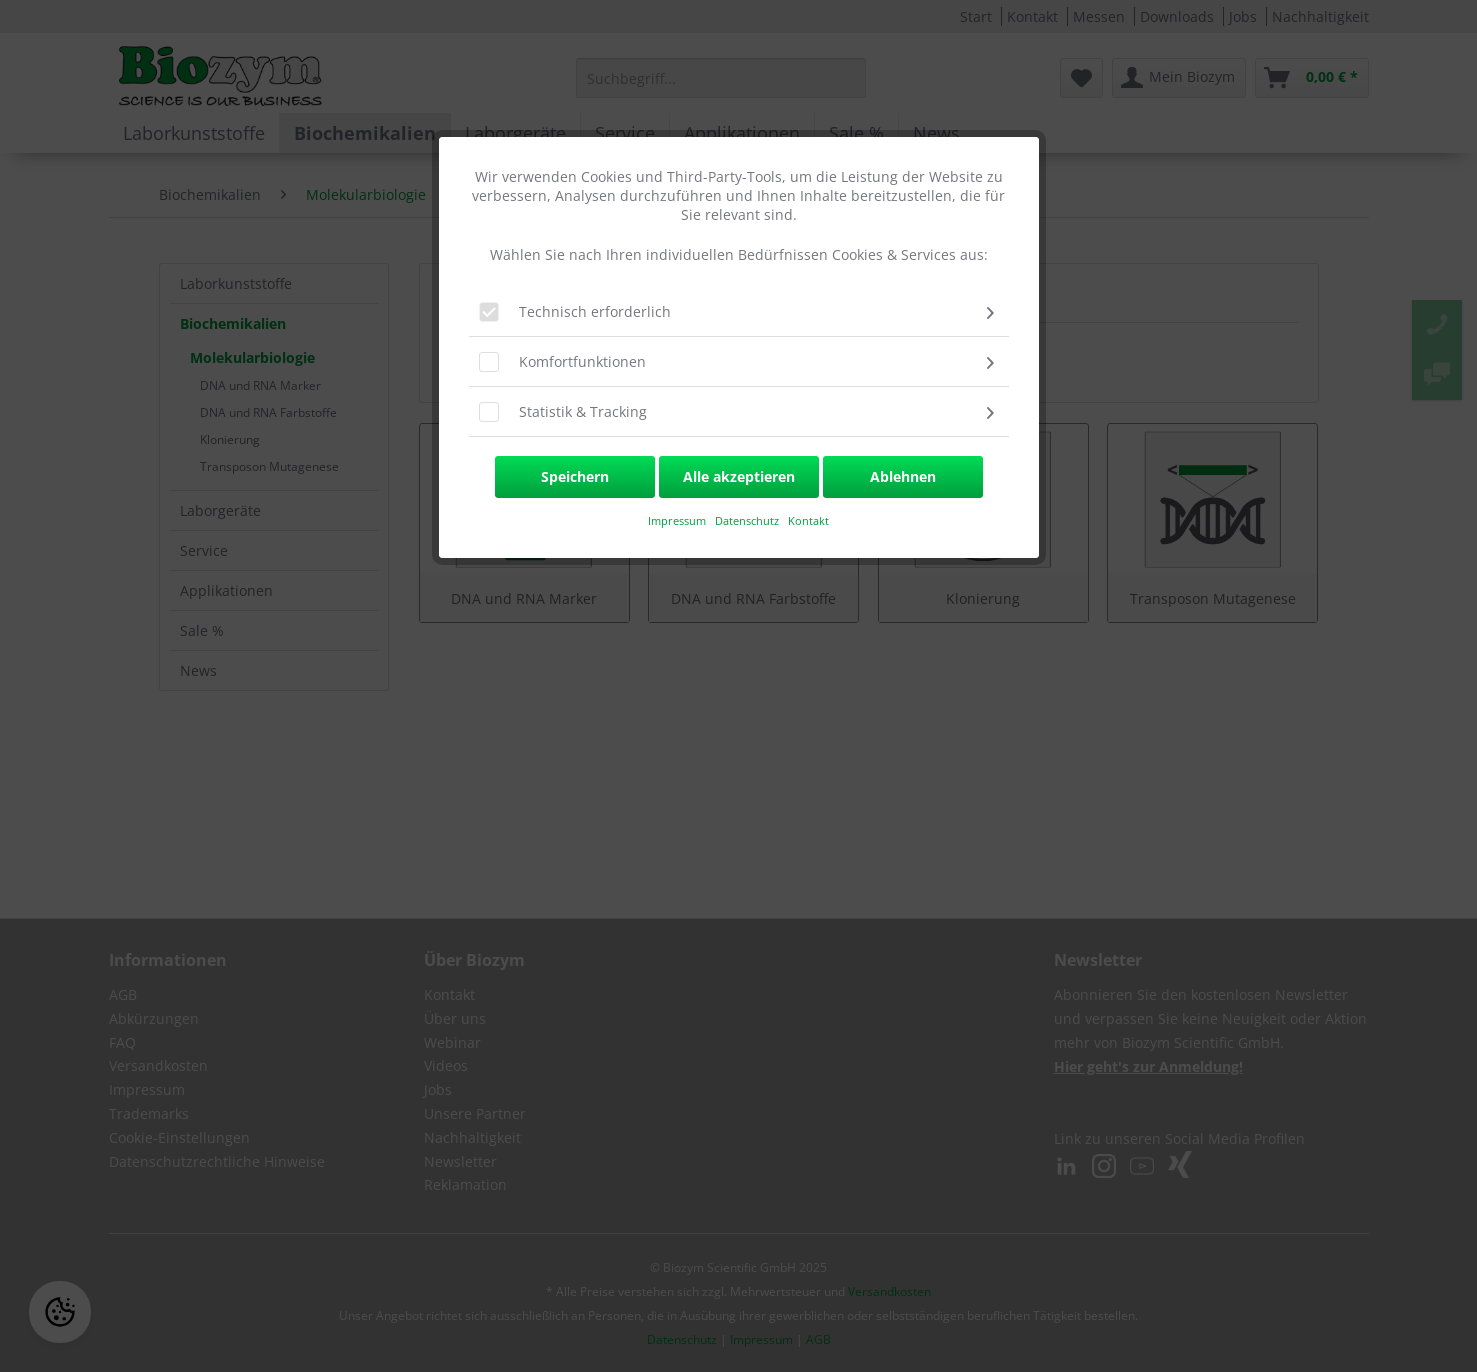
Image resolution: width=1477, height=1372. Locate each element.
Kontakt (808, 520)
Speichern (575, 476)
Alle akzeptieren (739, 476)
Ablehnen (903, 476)
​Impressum (677, 520)
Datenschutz (748, 520)
